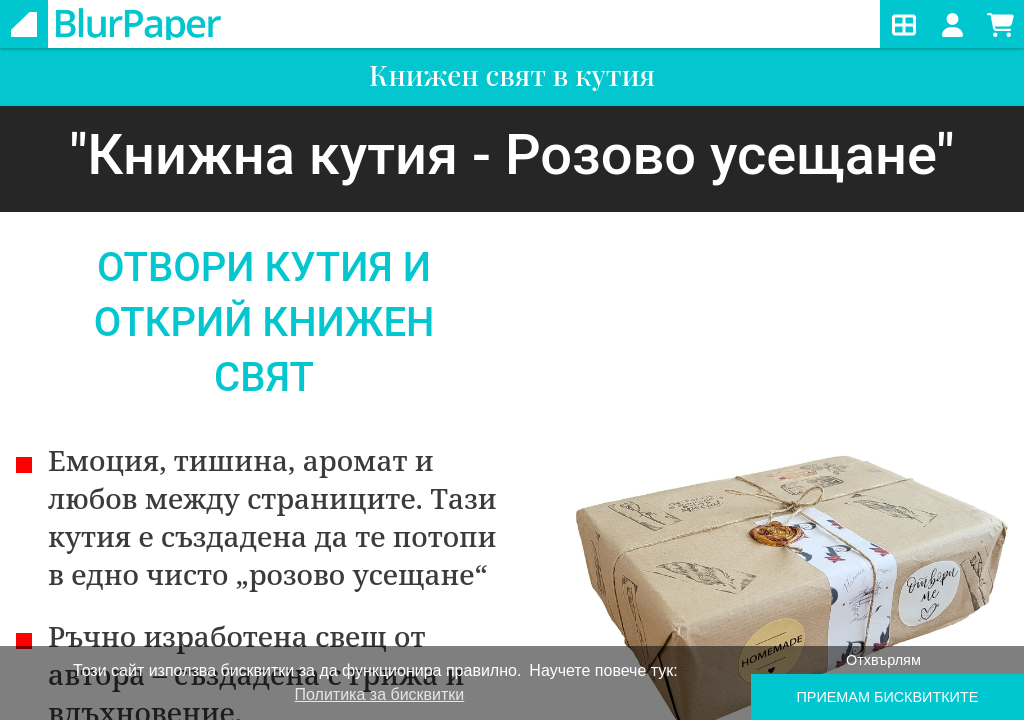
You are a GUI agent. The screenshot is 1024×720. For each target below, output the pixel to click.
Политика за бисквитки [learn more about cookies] (380, 694)
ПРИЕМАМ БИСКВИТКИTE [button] (887, 697)
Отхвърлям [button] (883, 660)
